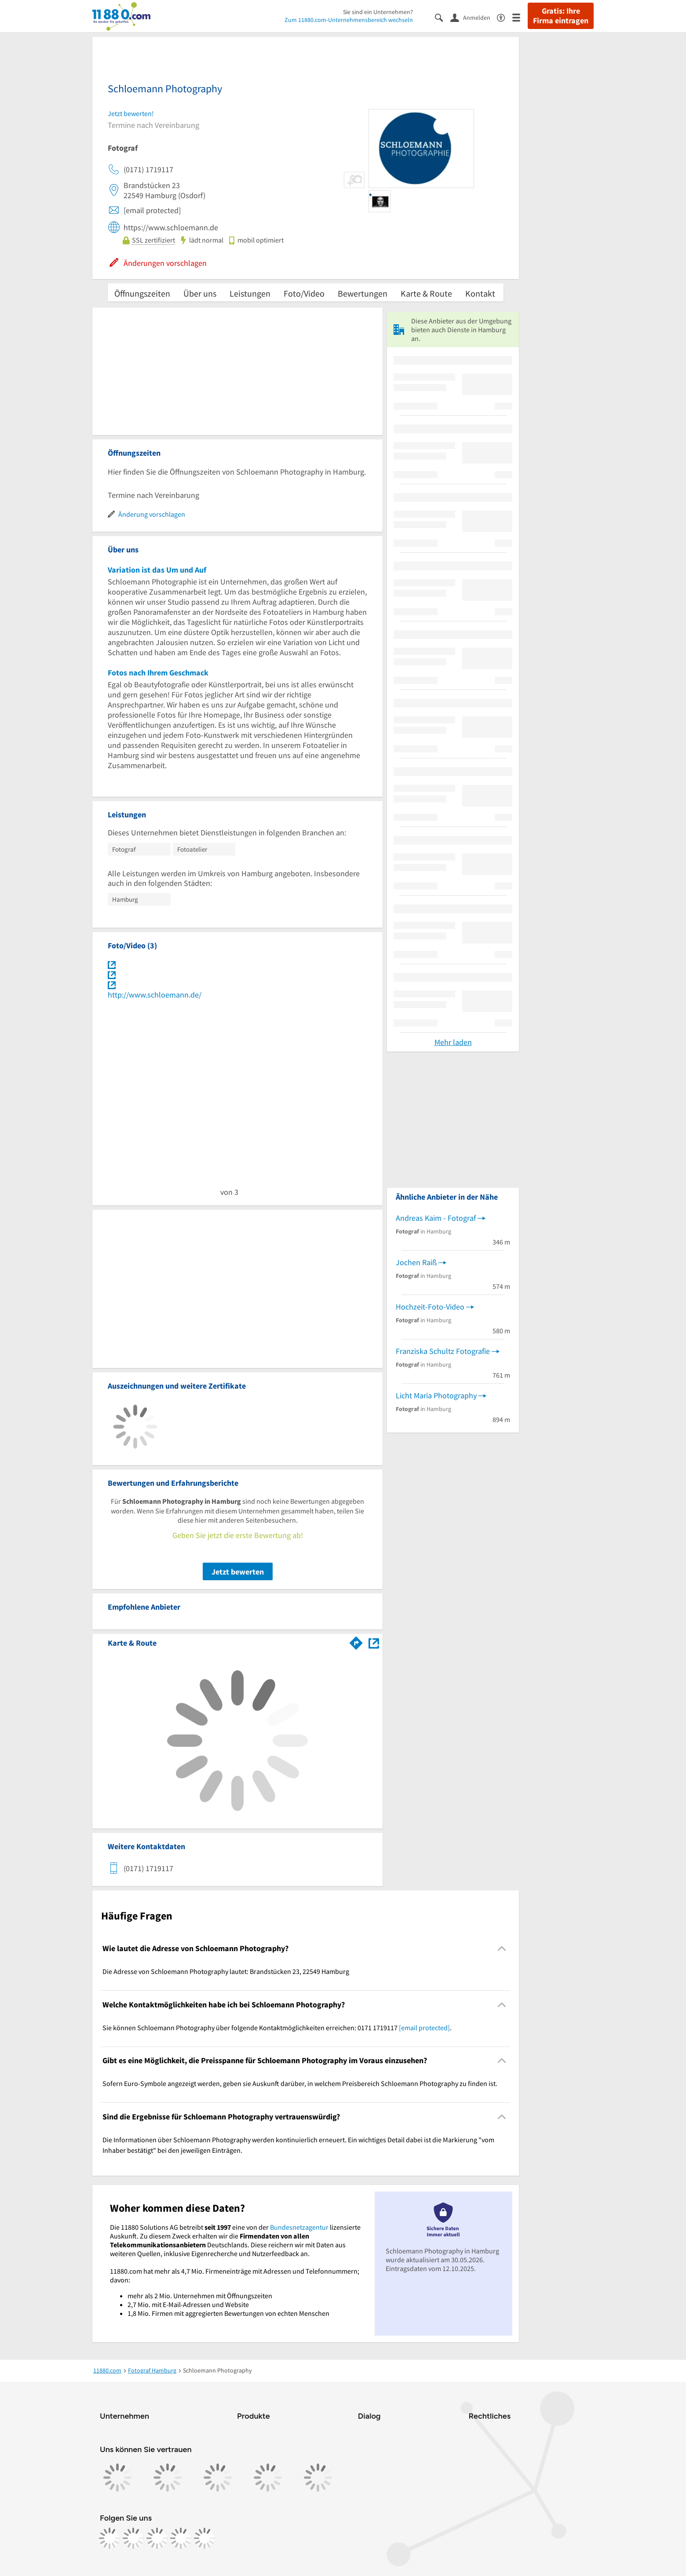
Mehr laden (453, 1042)
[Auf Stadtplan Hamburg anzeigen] (374, 1642)
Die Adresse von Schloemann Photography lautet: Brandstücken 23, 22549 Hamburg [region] (225, 1971)
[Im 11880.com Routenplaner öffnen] (356, 1641)
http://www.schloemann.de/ (154, 995)
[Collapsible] (502, 1948)
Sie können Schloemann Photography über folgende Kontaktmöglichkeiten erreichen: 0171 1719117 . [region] (277, 2027)
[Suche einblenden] (442, 17)
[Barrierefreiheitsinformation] (504, 17)
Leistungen (250, 293)
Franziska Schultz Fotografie (443, 1351)
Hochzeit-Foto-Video (430, 1307)
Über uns (199, 293)
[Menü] (520, 17)
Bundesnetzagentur (299, 2227)
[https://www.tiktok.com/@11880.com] (157, 2538)
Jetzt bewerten (238, 1572)
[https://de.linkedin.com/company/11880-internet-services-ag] (180, 2538)
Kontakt (480, 293)
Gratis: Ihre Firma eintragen (560, 16)
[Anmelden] (473, 17)
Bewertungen (362, 293)
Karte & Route (426, 293)
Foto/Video (304, 293)
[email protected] (424, 2027)
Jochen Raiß (416, 1262)
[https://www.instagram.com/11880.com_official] (133, 2538)
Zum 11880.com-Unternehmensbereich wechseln (349, 20)
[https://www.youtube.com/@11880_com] (204, 2538)
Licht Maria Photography (436, 1395)
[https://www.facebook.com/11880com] (109, 2538)
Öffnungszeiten (142, 293)
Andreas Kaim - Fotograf (436, 1218)
